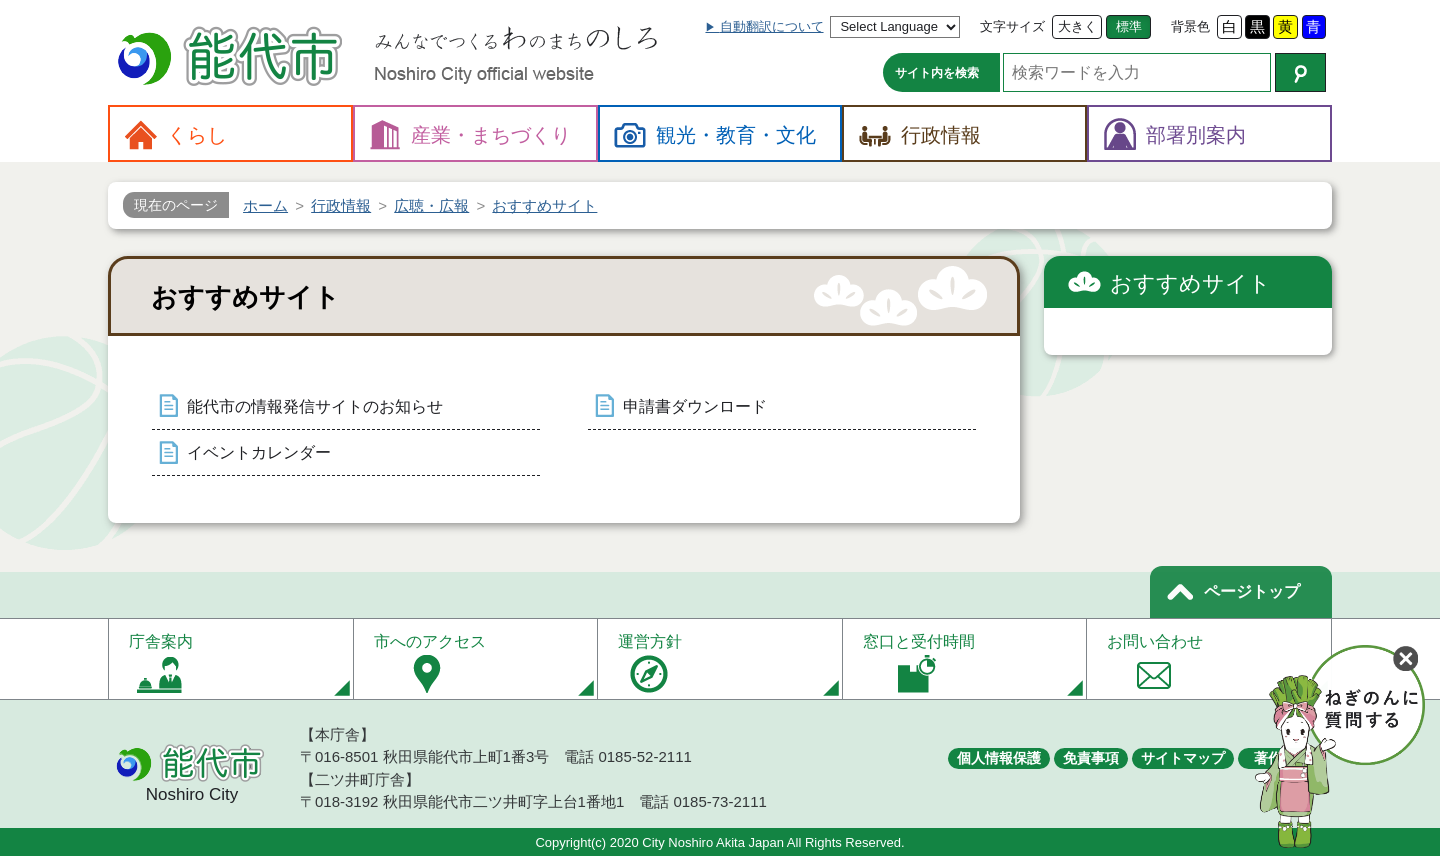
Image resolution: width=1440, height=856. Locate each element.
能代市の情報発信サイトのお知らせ (315, 406)
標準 (1129, 26)
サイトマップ (1183, 758)
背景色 (1190, 26)
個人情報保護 (999, 758)
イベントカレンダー (259, 452)
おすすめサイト (1190, 283)
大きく (1077, 26)
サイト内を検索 (937, 73)
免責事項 (1091, 758)
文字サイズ (1012, 26)
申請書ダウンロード (695, 406)
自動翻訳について (772, 26)
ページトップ (1252, 591)
